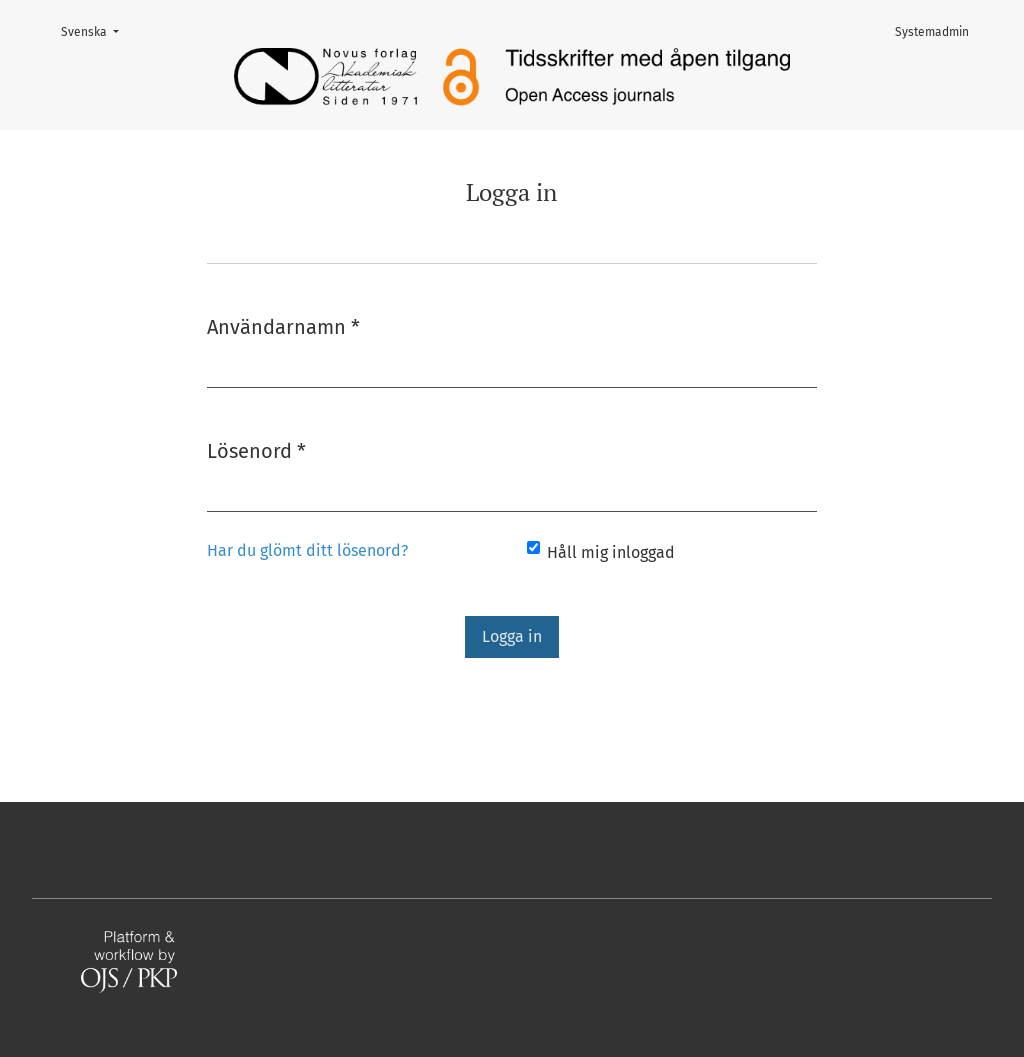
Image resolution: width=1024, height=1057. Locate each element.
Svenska (96, 30)
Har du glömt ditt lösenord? (307, 550)
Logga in (512, 636)
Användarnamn (283, 325)
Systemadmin (932, 32)
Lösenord (256, 449)
